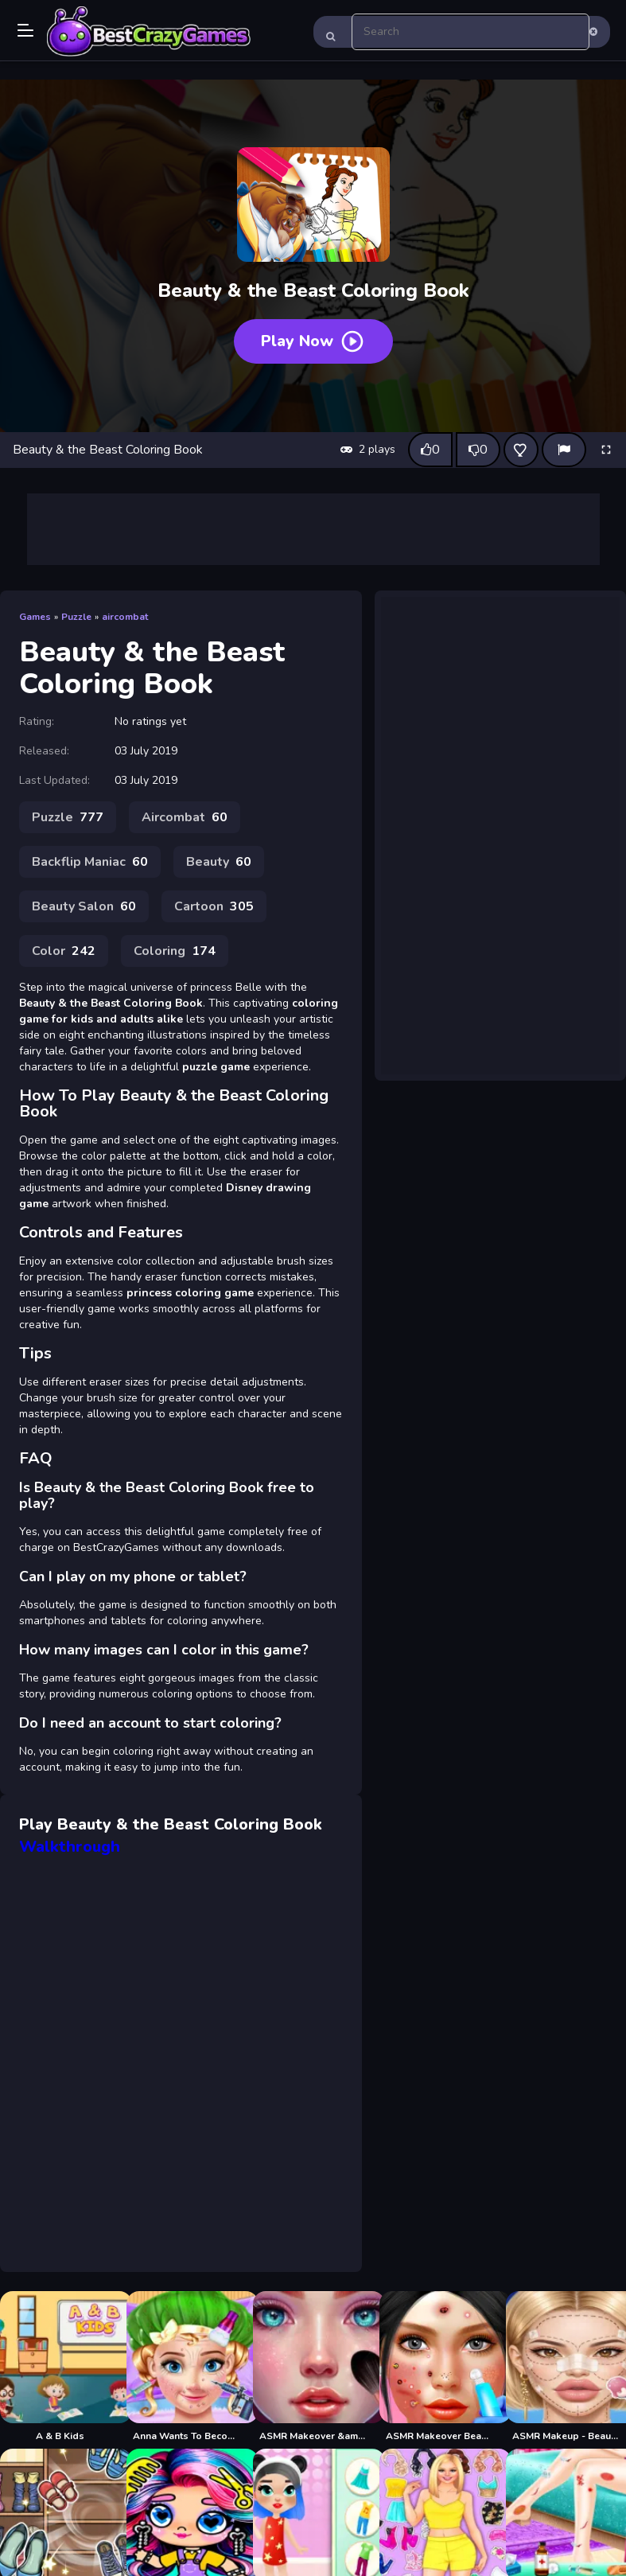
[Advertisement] (313, 529)
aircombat (125, 616)
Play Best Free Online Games (148, 31)
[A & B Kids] (60, 2366)
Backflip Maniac (90, 861)
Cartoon (214, 906)
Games (35, 616)
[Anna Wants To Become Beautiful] (186, 2366)
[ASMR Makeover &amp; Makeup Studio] (313, 2366)
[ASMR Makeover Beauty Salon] (439, 2366)
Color (63, 951)
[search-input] (471, 32)
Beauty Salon (84, 906)
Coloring (175, 951)
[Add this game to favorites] (521, 449)
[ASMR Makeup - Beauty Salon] (566, 2366)
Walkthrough (69, 1846)
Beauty (218, 861)
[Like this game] (430, 449)
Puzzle (76, 616)
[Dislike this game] (478, 449)
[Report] (564, 449)
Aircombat (184, 817)
